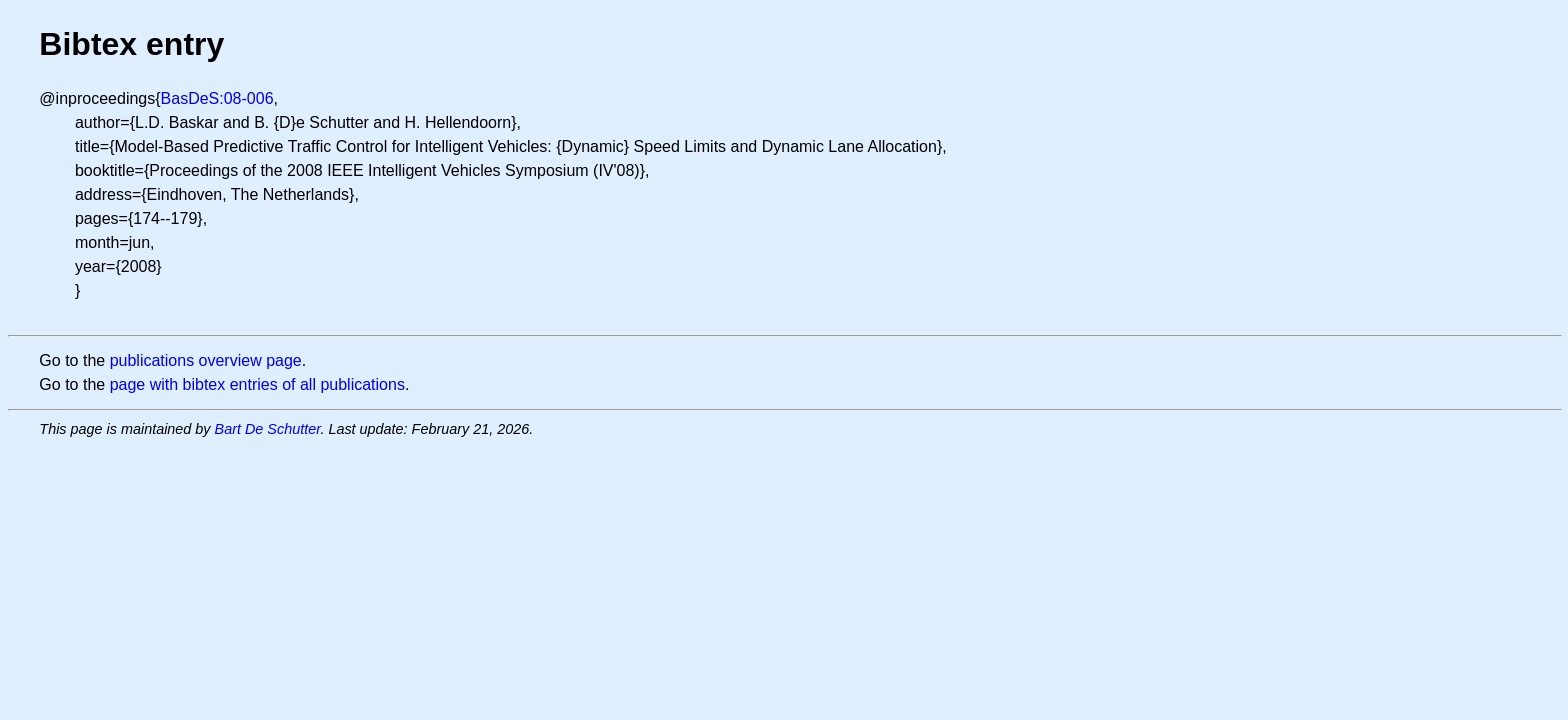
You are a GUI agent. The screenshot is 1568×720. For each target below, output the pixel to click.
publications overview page (206, 360)
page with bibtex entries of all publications (257, 384)
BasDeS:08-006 (217, 98)
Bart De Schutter (268, 429)
